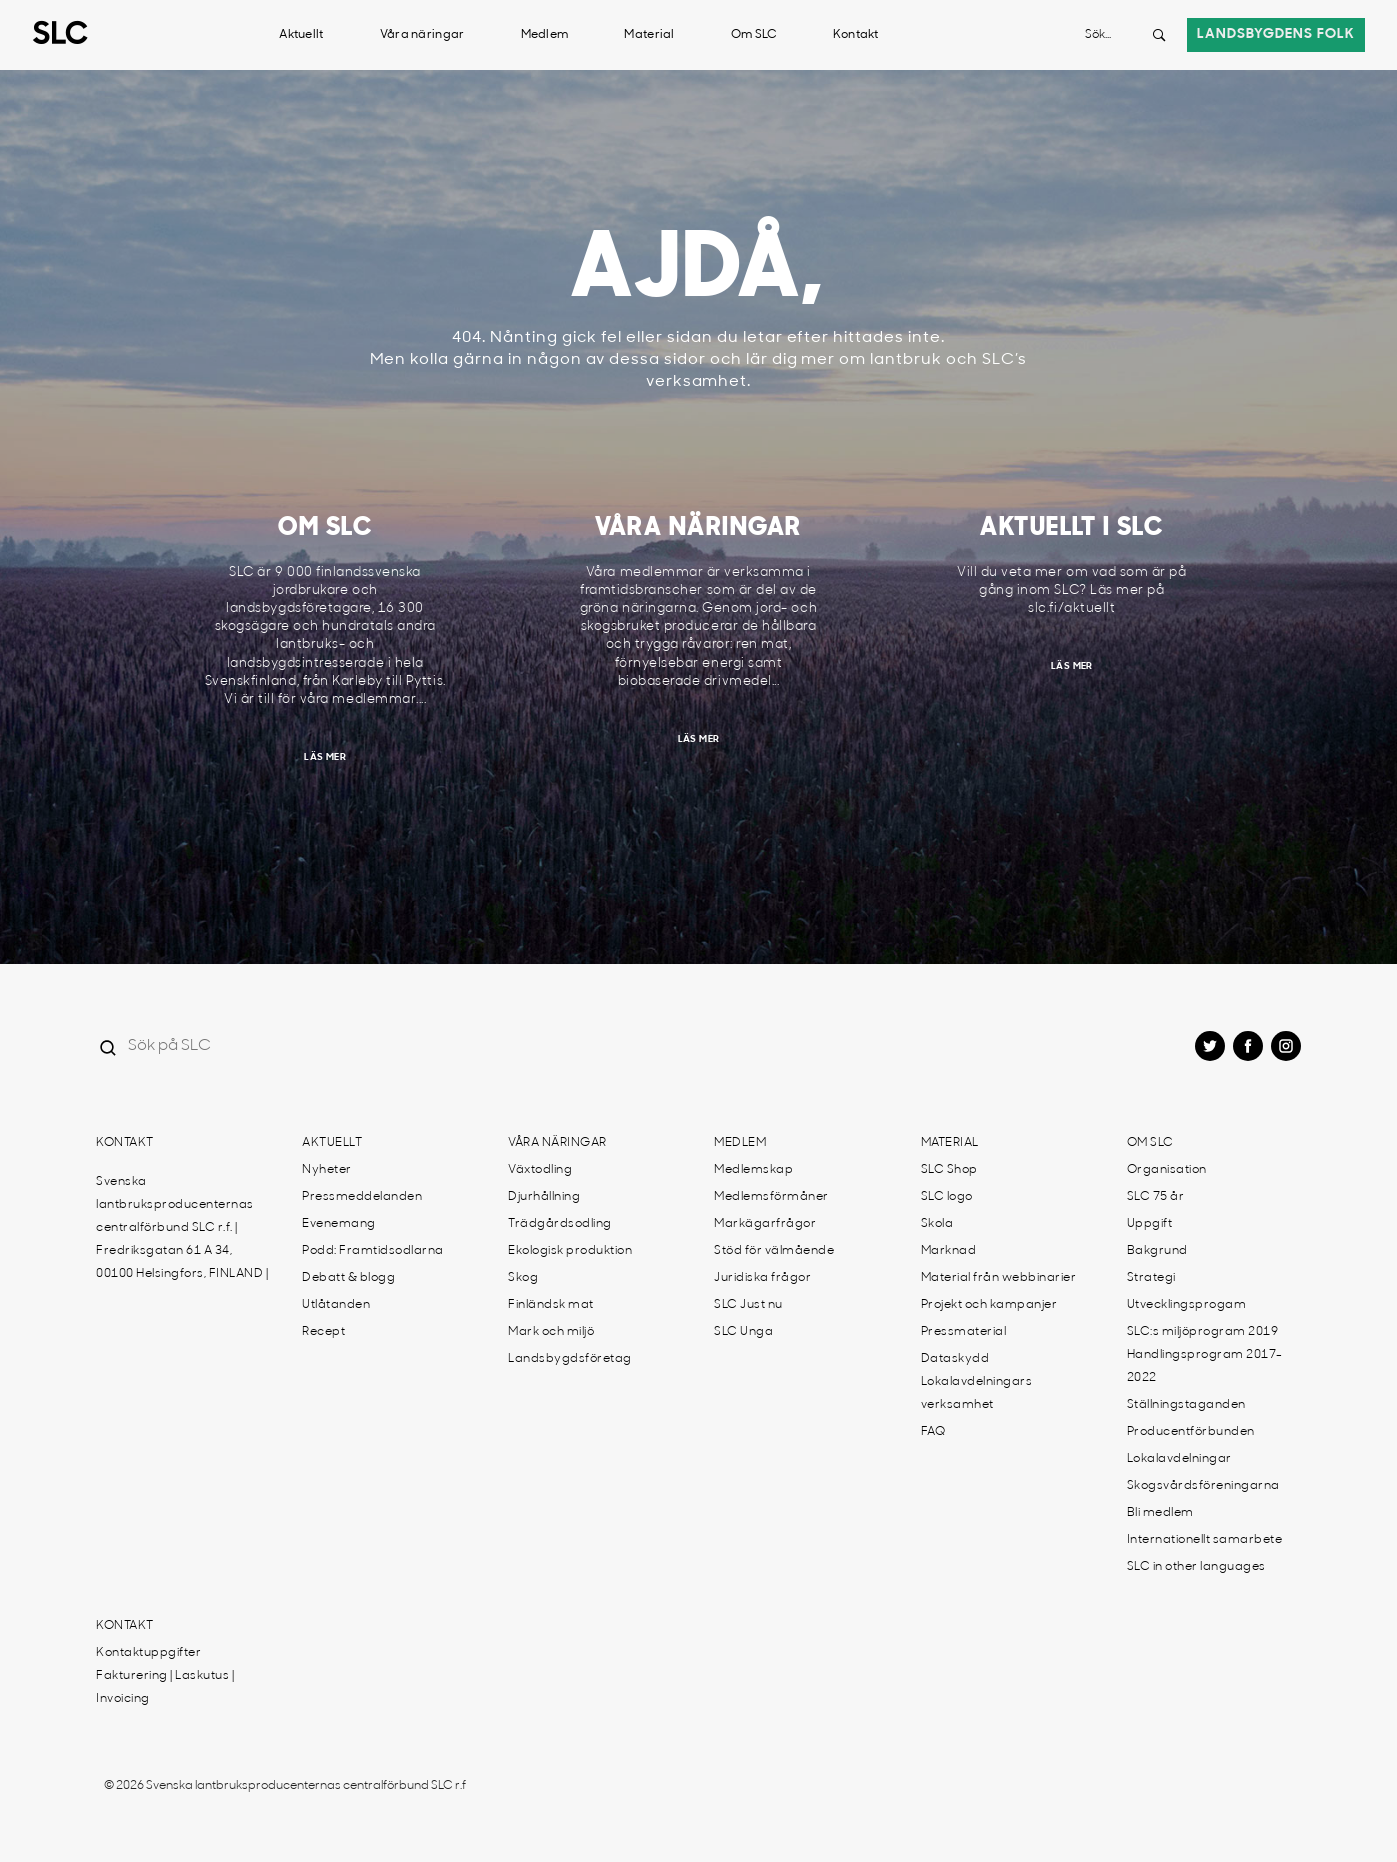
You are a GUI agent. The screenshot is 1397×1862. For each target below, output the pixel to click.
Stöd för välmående (774, 1251)
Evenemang (339, 1224)
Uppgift (1150, 1224)
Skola (937, 1224)
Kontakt (856, 35)
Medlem (545, 35)
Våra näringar (422, 35)
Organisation (1167, 1170)
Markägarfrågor (765, 1224)
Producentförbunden (1191, 1432)
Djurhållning (544, 1197)
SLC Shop (949, 1170)
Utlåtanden (336, 1305)
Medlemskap (753, 1170)
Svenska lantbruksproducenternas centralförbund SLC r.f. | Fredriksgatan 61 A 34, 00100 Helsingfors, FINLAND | (182, 1228)
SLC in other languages (1196, 1567)
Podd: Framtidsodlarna (373, 1251)
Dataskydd (955, 1359)
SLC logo (947, 1197)
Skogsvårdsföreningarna (1203, 1486)
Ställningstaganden (1186, 1405)
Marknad (949, 1251)
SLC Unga (743, 1332)
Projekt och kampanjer (989, 1305)
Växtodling (540, 1170)
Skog (523, 1278)
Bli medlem (1160, 1513)
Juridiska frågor (762, 1278)
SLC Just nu (748, 1305)
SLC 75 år (1156, 1197)
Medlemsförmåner (771, 1197)
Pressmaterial (964, 1332)
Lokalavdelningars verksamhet (977, 1393)
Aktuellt (301, 35)
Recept (323, 1332)
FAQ (933, 1432)
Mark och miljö (551, 1332)
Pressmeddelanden (362, 1197)
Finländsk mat (551, 1305)
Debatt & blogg (348, 1278)
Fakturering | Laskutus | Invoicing (165, 1687)
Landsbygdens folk (1276, 34)
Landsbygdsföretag (570, 1359)
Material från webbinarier (999, 1278)
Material (649, 35)
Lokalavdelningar (1179, 1459)
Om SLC (754, 35)
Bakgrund (1157, 1251)
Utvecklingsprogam (1187, 1305)
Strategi (1151, 1278)
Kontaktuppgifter (148, 1653)
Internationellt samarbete (1205, 1540)
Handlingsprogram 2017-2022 (1205, 1366)
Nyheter (327, 1170)
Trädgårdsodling (560, 1224)
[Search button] (1159, 35)
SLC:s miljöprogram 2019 (1203, 1332)
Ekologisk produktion (570, 1251)
